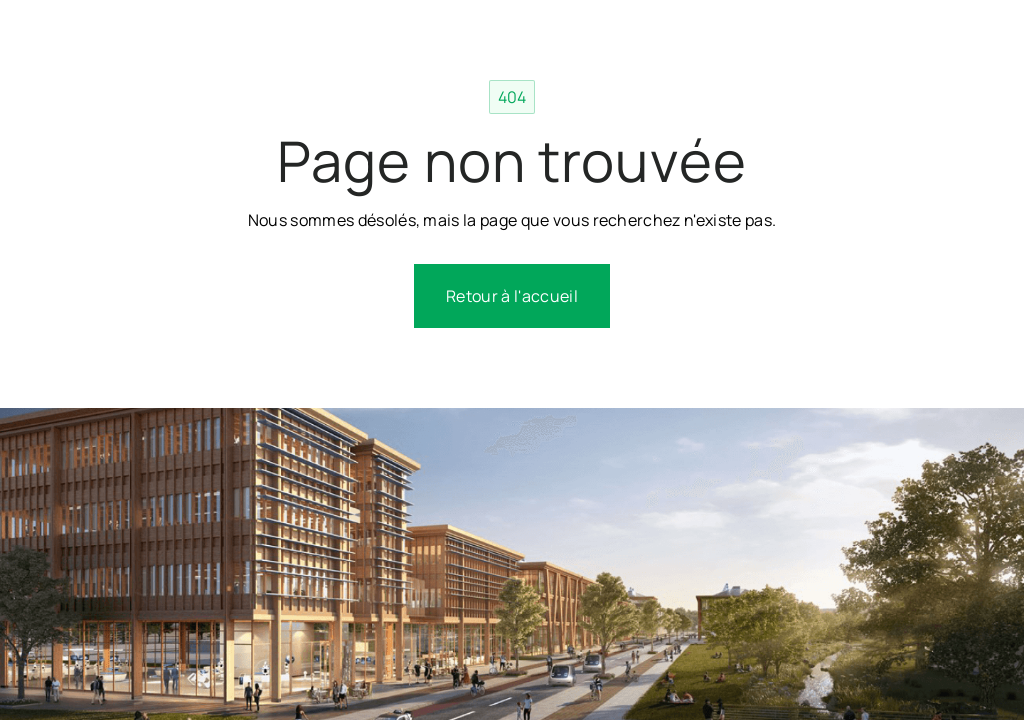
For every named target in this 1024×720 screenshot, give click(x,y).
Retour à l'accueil (512, 296)
